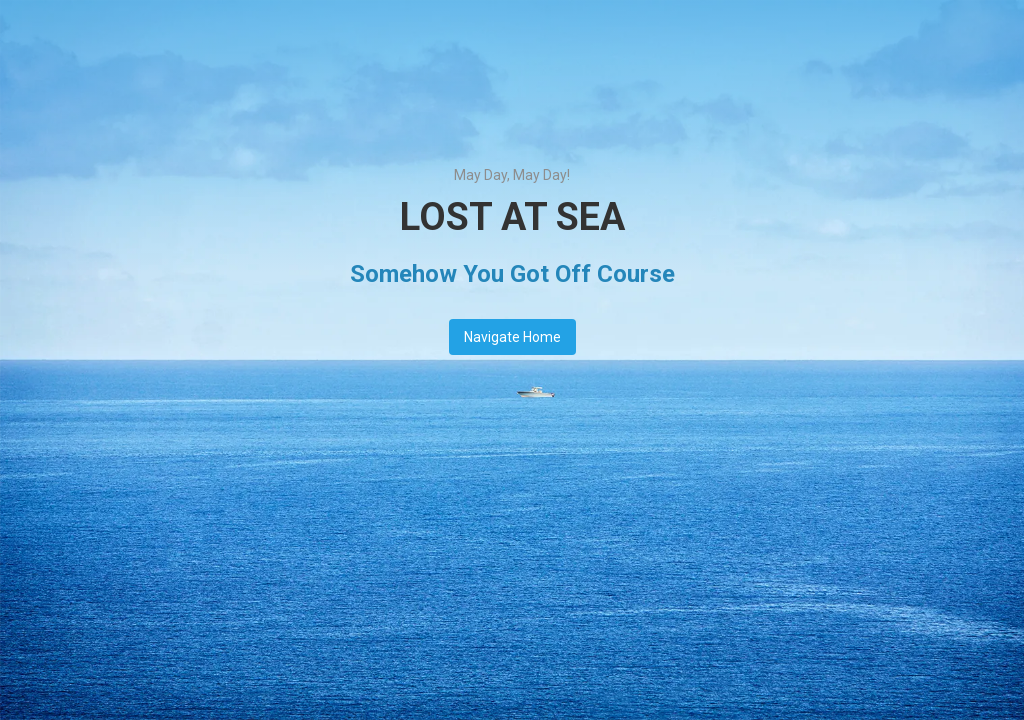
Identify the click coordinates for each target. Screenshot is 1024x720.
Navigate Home (512, 337)
